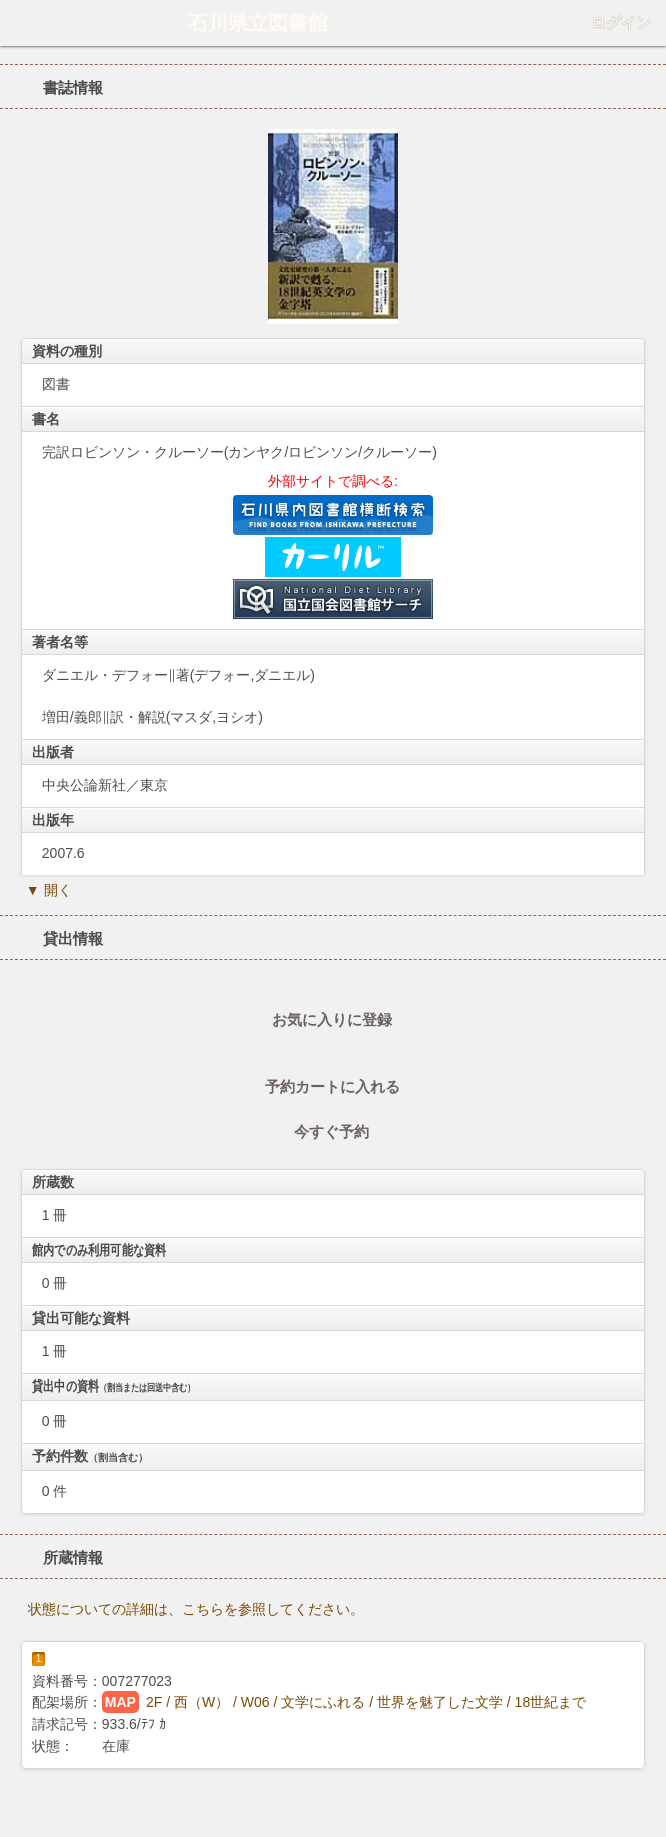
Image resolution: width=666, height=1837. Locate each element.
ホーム (21, 23)
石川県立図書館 (258, 23)
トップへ (645, 1814)
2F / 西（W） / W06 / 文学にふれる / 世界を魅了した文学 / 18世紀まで (366, 1702)
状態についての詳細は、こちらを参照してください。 (196, 1609)
